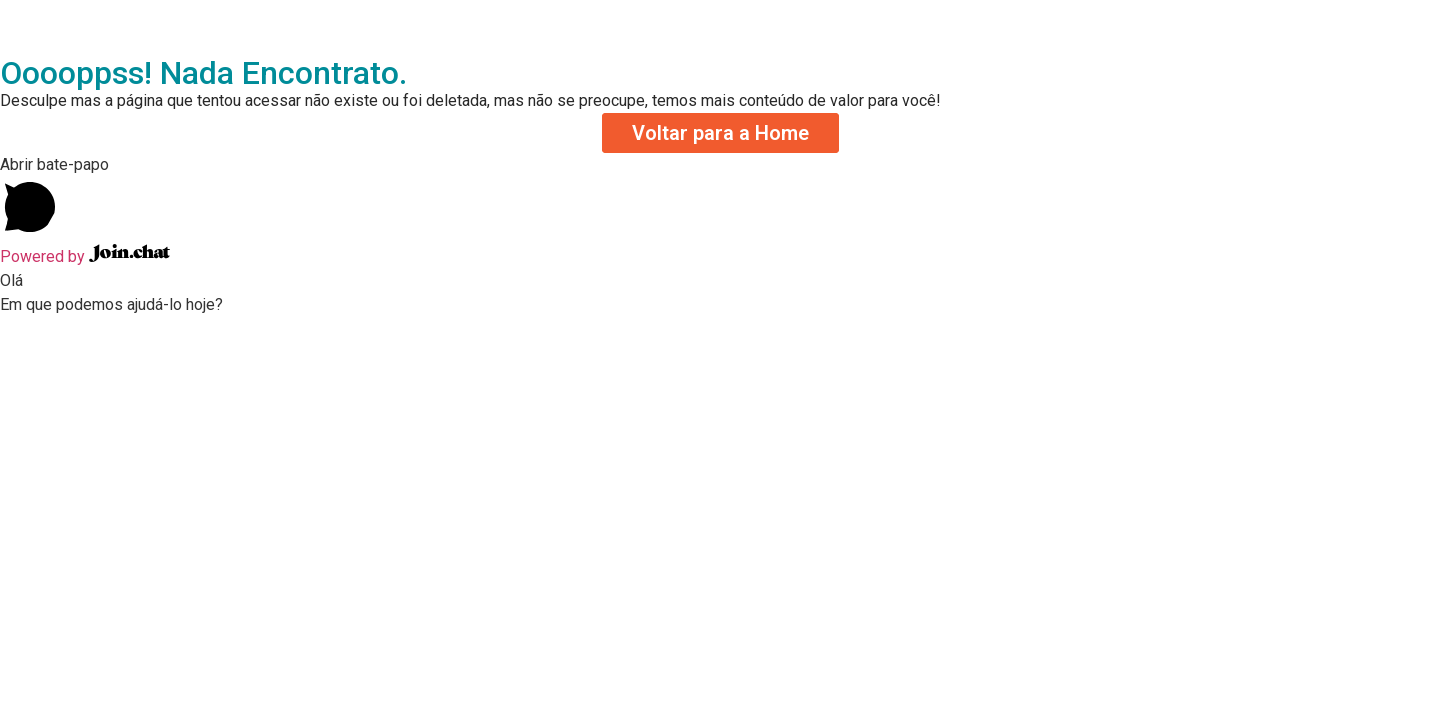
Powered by (85, 256)
